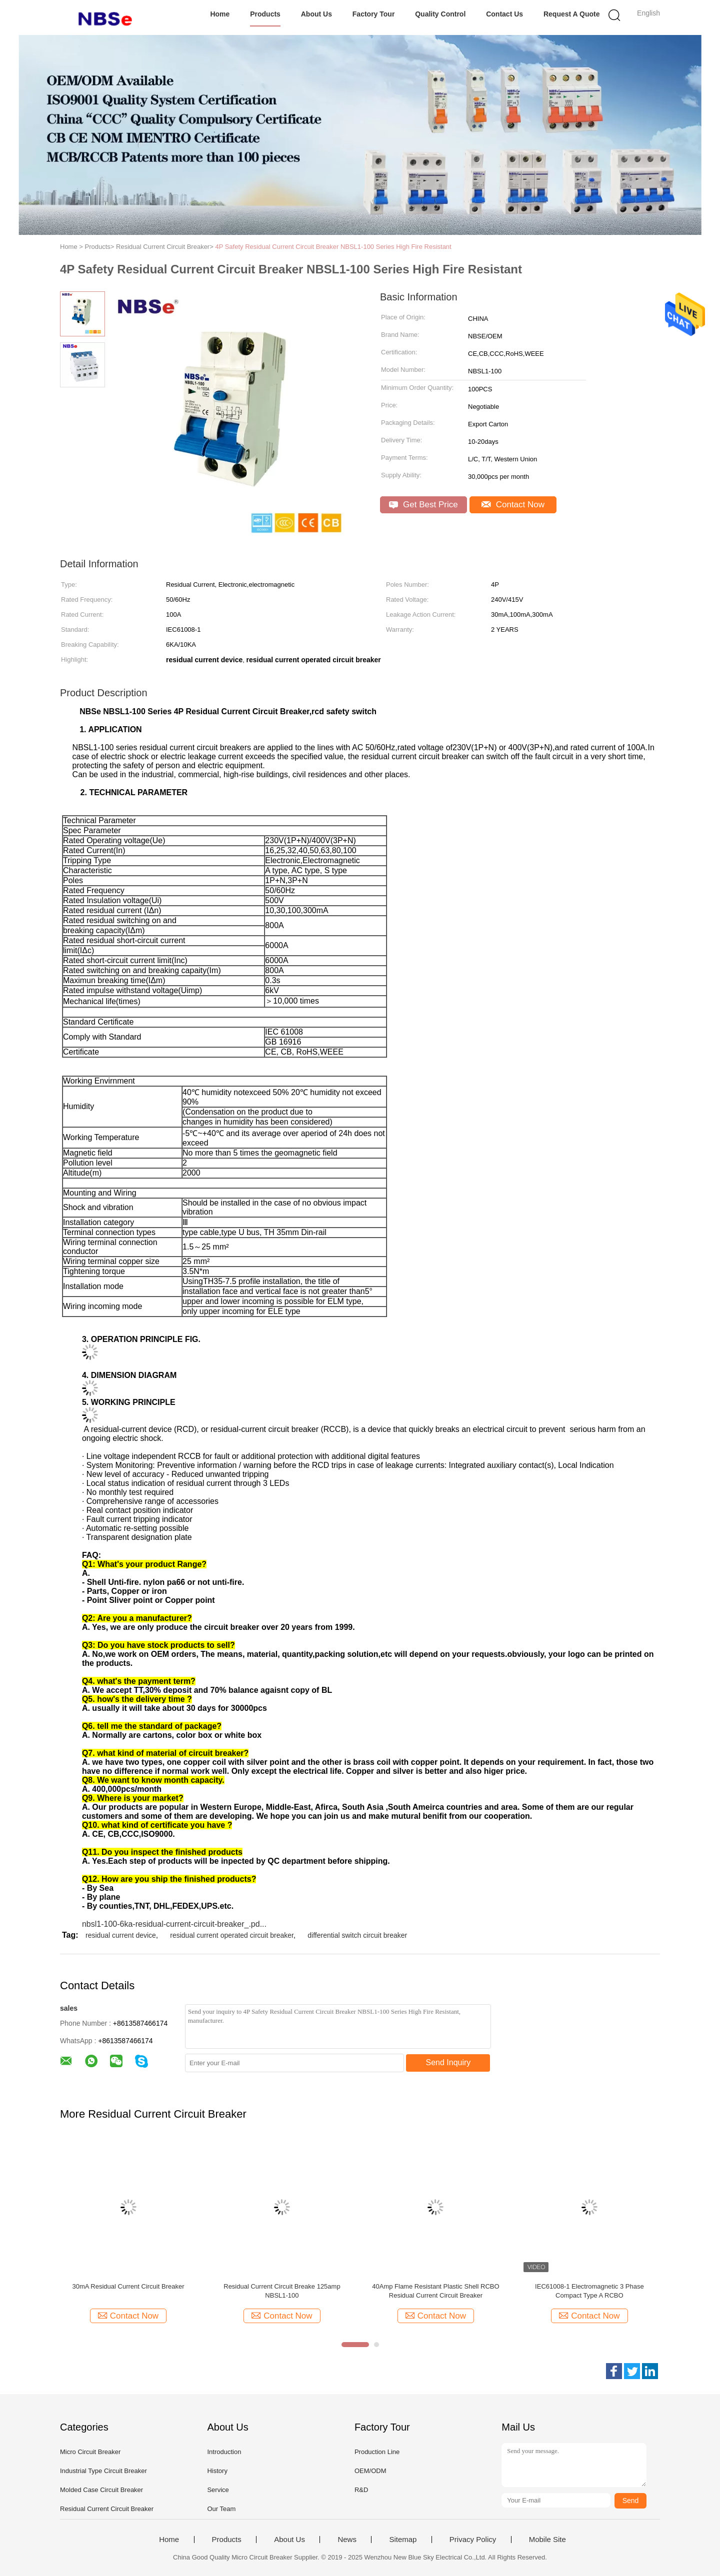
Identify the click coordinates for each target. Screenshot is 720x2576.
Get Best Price (423, 504)
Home (220, 14)
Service (217, 2490)
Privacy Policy (473, 2539)
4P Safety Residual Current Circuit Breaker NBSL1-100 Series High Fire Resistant (333, 246)
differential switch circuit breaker (357, 1935)
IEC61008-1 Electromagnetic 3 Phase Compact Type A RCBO (589, 2291)
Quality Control (440, 14)
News (347, 2539)
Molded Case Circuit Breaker (101, 2490)
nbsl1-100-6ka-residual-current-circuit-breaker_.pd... (174, 1924)
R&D (361, 2490)
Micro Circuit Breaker (90, 2452)
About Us (316, 14)
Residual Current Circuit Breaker (107, 2509)
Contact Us (504, 14)
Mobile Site (547, 2539)
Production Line (377, 2452)
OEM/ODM (370, 2471)
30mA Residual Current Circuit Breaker (128, 2286)
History (217, 2471)
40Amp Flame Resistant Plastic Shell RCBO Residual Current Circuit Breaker (435, 2291)
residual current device (121, 1935)
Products (265, 14)
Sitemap (402, 2539)
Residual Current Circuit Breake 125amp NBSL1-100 (282, 2291)
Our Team (221, 2509)
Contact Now (513, 504)
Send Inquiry (448, 2062)
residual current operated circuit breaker (232, 1935)
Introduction (224, 2452)
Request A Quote (572, 14)
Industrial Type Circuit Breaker (103, 2471)
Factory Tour (373, 14)
